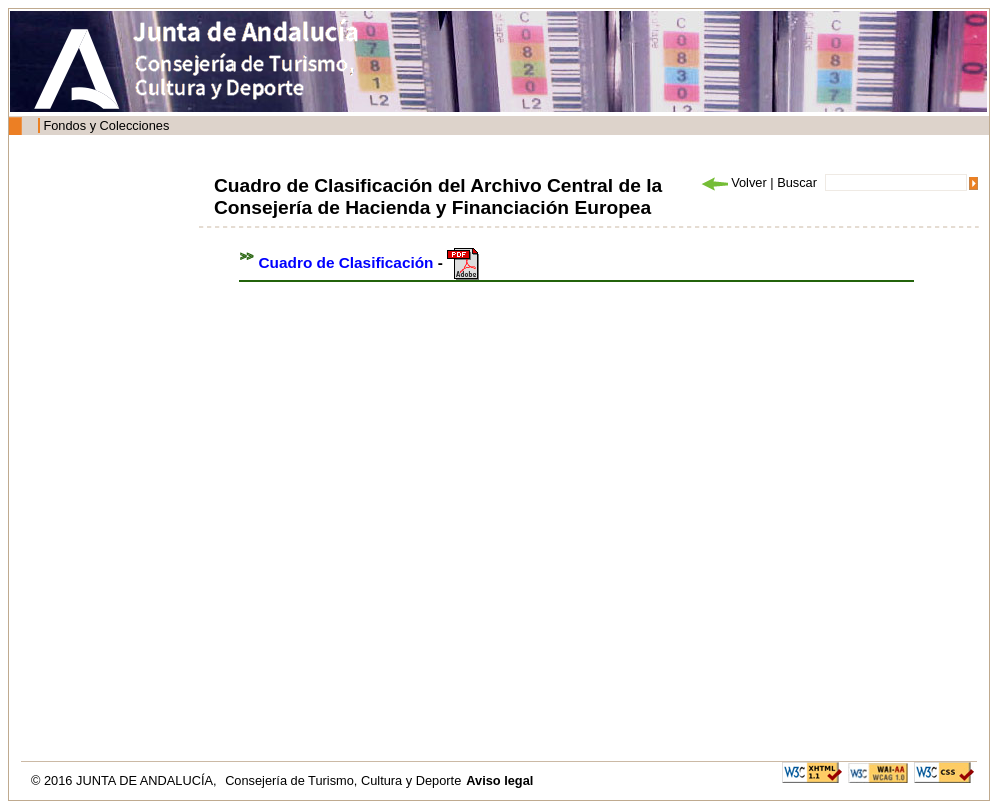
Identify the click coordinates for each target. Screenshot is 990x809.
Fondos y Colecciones (106, 125)
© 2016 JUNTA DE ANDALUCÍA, (125, 780)
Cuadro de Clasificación (346, 262)
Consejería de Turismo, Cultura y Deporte (343, 780)
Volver (733, 182)
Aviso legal (499, 780)
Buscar (797, 182)
